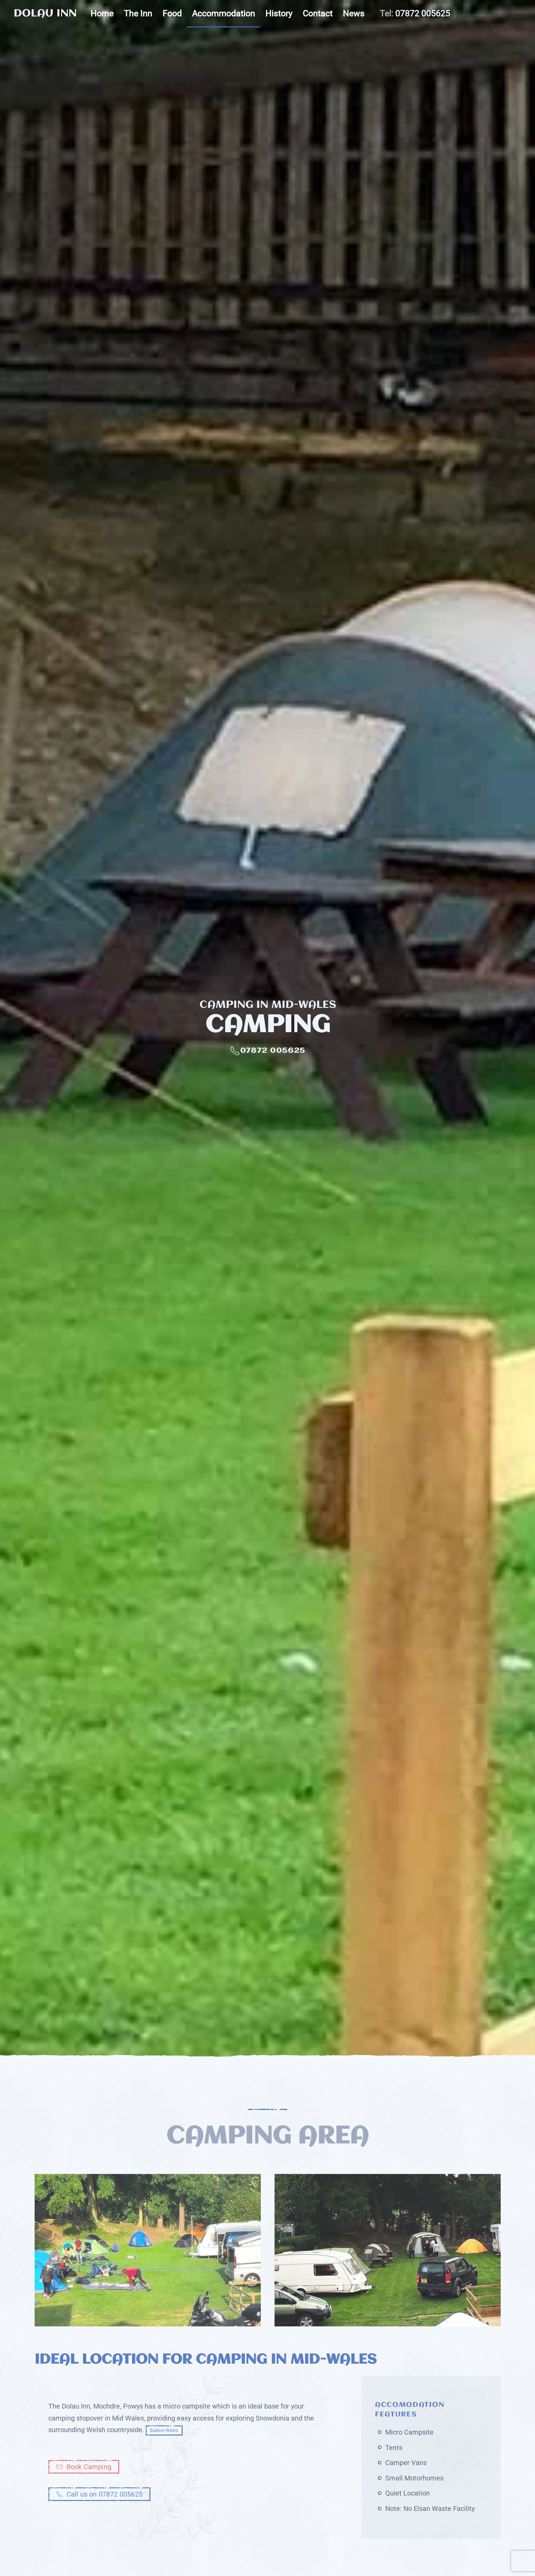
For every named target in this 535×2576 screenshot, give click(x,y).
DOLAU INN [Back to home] (45, 13)
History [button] (278, 13)
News (353, 13)
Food (172, 13)
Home (101, 13)
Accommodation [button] (223, 13)
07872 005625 (422, 13)
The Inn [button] (138, 13)
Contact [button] (317, 13)
